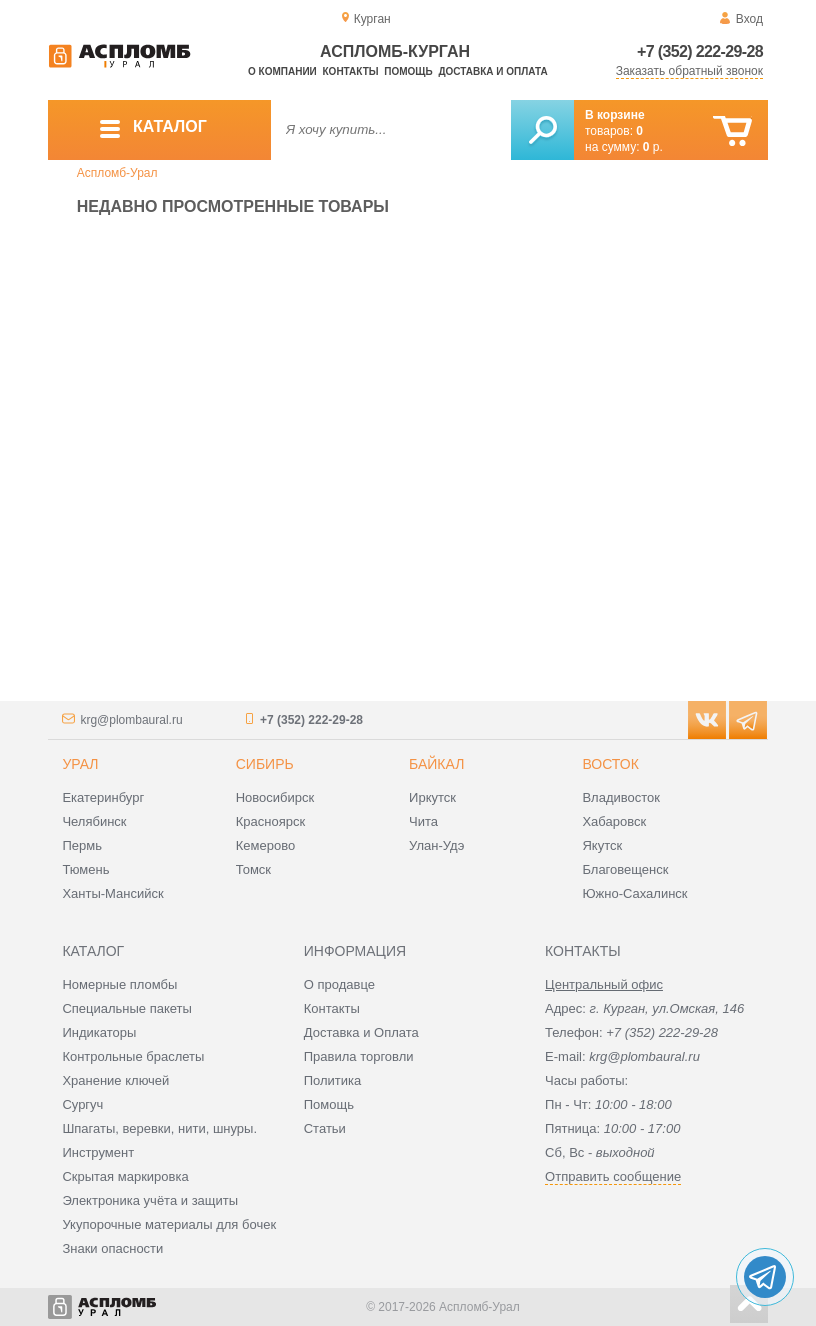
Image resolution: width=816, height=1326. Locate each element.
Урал (80, 764)
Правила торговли (359, 1056)
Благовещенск (625, 869)
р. (653, 147)
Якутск (602, 845)
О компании (282, 71)
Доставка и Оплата (361, 1032)
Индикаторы (99, 1032)
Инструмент (98, 1152)
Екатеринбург (103, 797)
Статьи (325, 1128)
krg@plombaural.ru (131, 720)
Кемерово (265, 845)
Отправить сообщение (613, 1176)
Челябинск (94, 821)
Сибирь (265, 764)
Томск (253, 869)
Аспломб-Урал (117, 173)
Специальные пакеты (127, 1008)
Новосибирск (275, 797)
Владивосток (621, 797)
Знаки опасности (112, 1248)
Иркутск (432, 797)
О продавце (339, 984)
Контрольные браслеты (133, 1056)
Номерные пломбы (119, 984)
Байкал (436, 764)
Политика (333, 1080)
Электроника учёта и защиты (150, 1200)
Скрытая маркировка (125, 1176)
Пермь (82, 845)
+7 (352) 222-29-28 (700, 51)
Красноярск (270, 821)
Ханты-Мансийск (112, 893)
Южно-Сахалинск (634, 893)
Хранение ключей (115, 1080)
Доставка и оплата (492, 71)
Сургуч (82, 1104)
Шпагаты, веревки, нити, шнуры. (159, 1128)
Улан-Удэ (436, 845)
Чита (423, 821)
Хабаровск (614, 821)
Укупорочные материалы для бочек (169, 1224)
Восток (610, 764)
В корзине (615, 115)
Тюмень (85, 869)
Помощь (408, 71)
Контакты (351, 71)
